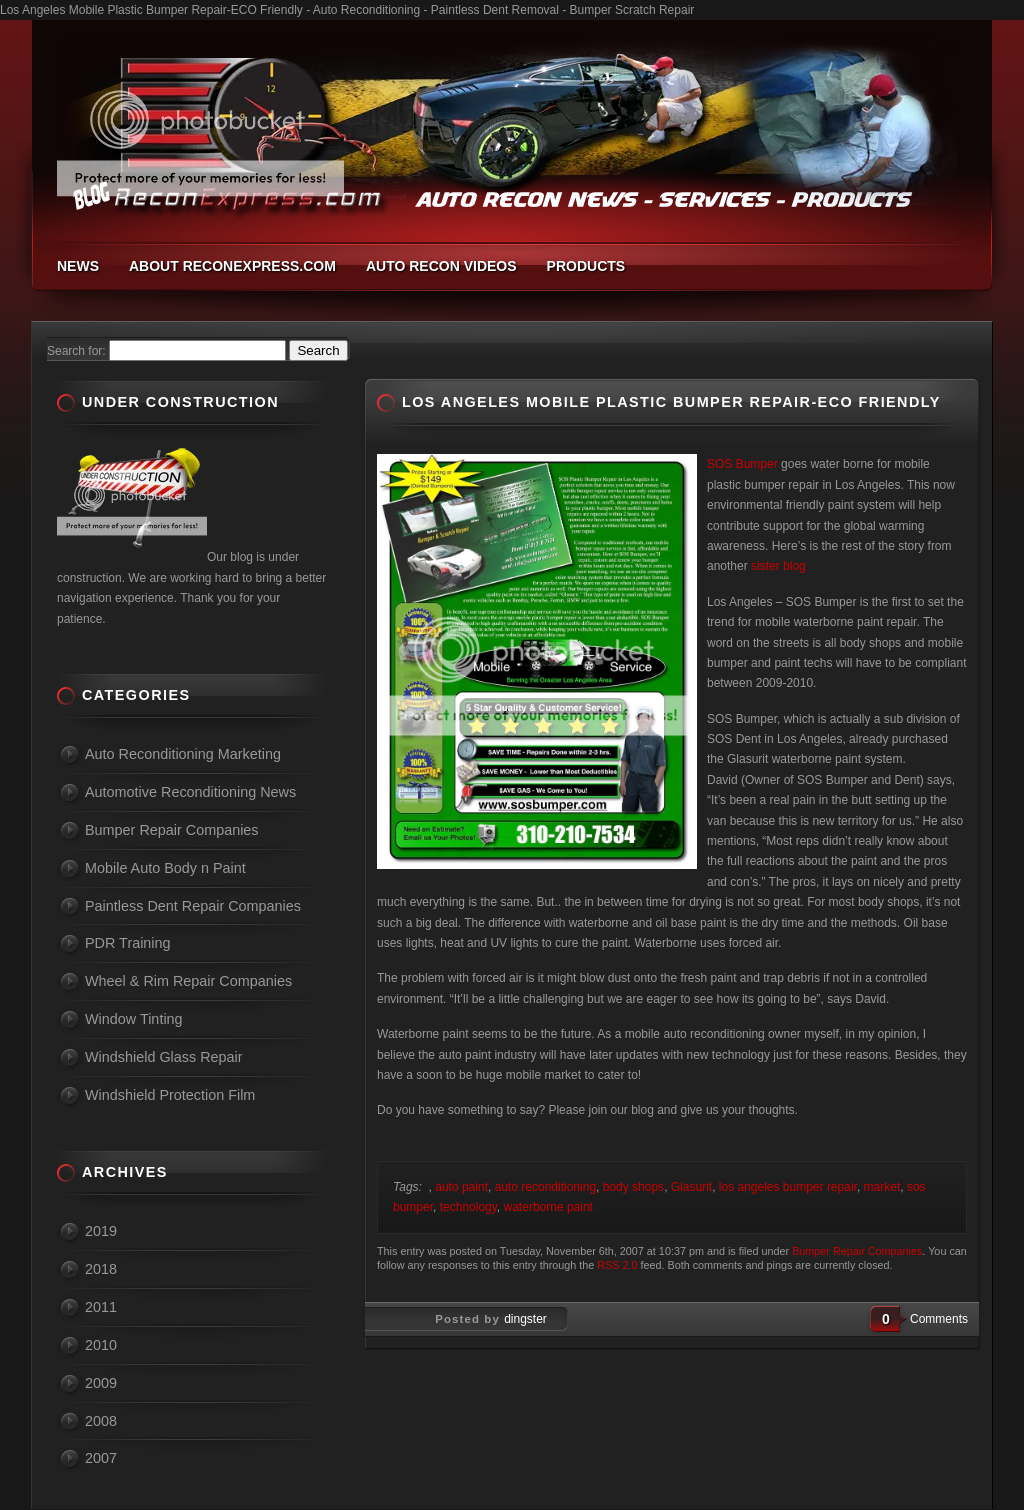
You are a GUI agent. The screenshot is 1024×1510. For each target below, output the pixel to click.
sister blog (778, 566)
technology (468, 1207)
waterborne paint (548, 1207)
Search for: (76, 351)
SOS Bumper (742, 464)
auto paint (461, 1187)
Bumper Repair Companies (857, 1251)
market (882, 1187)
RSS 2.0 (617, 1265)
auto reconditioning (545, 1187)
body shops (633, 1187)
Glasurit (691, 1187)
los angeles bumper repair (788, 1187)
